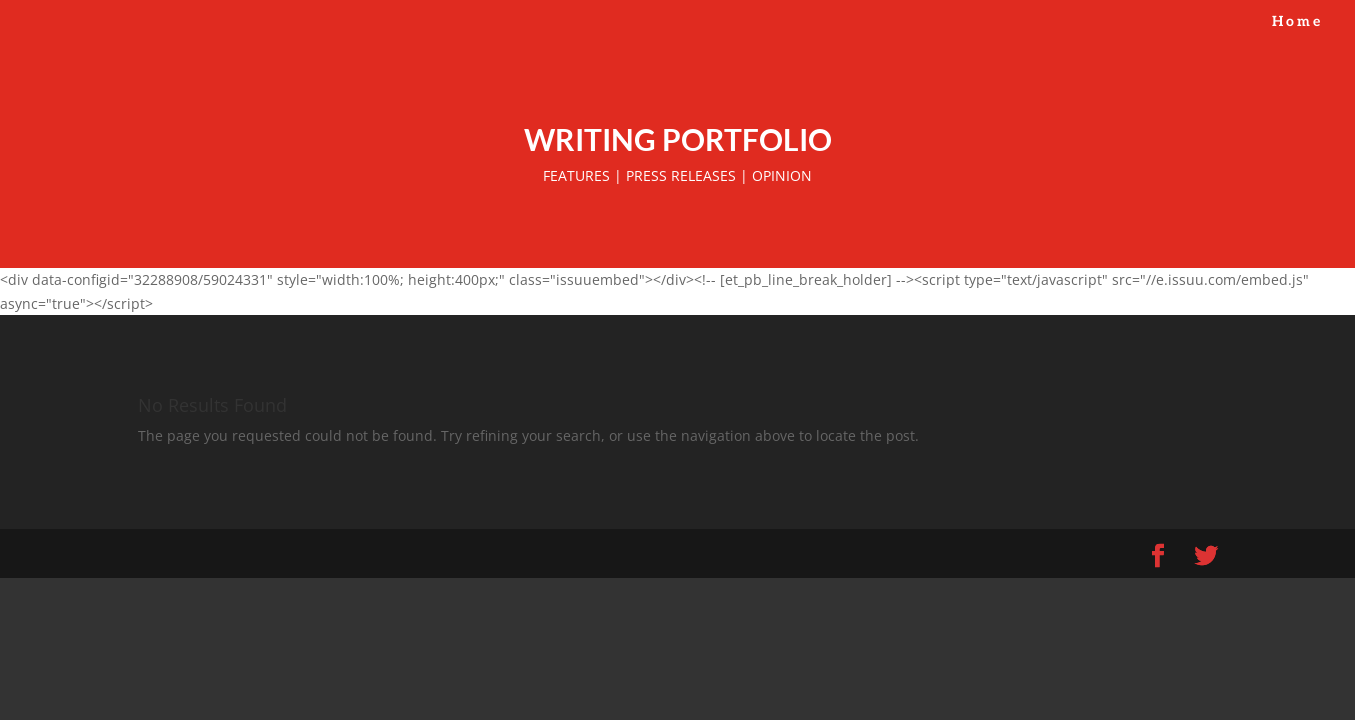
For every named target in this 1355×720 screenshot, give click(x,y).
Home (1297, 22)
